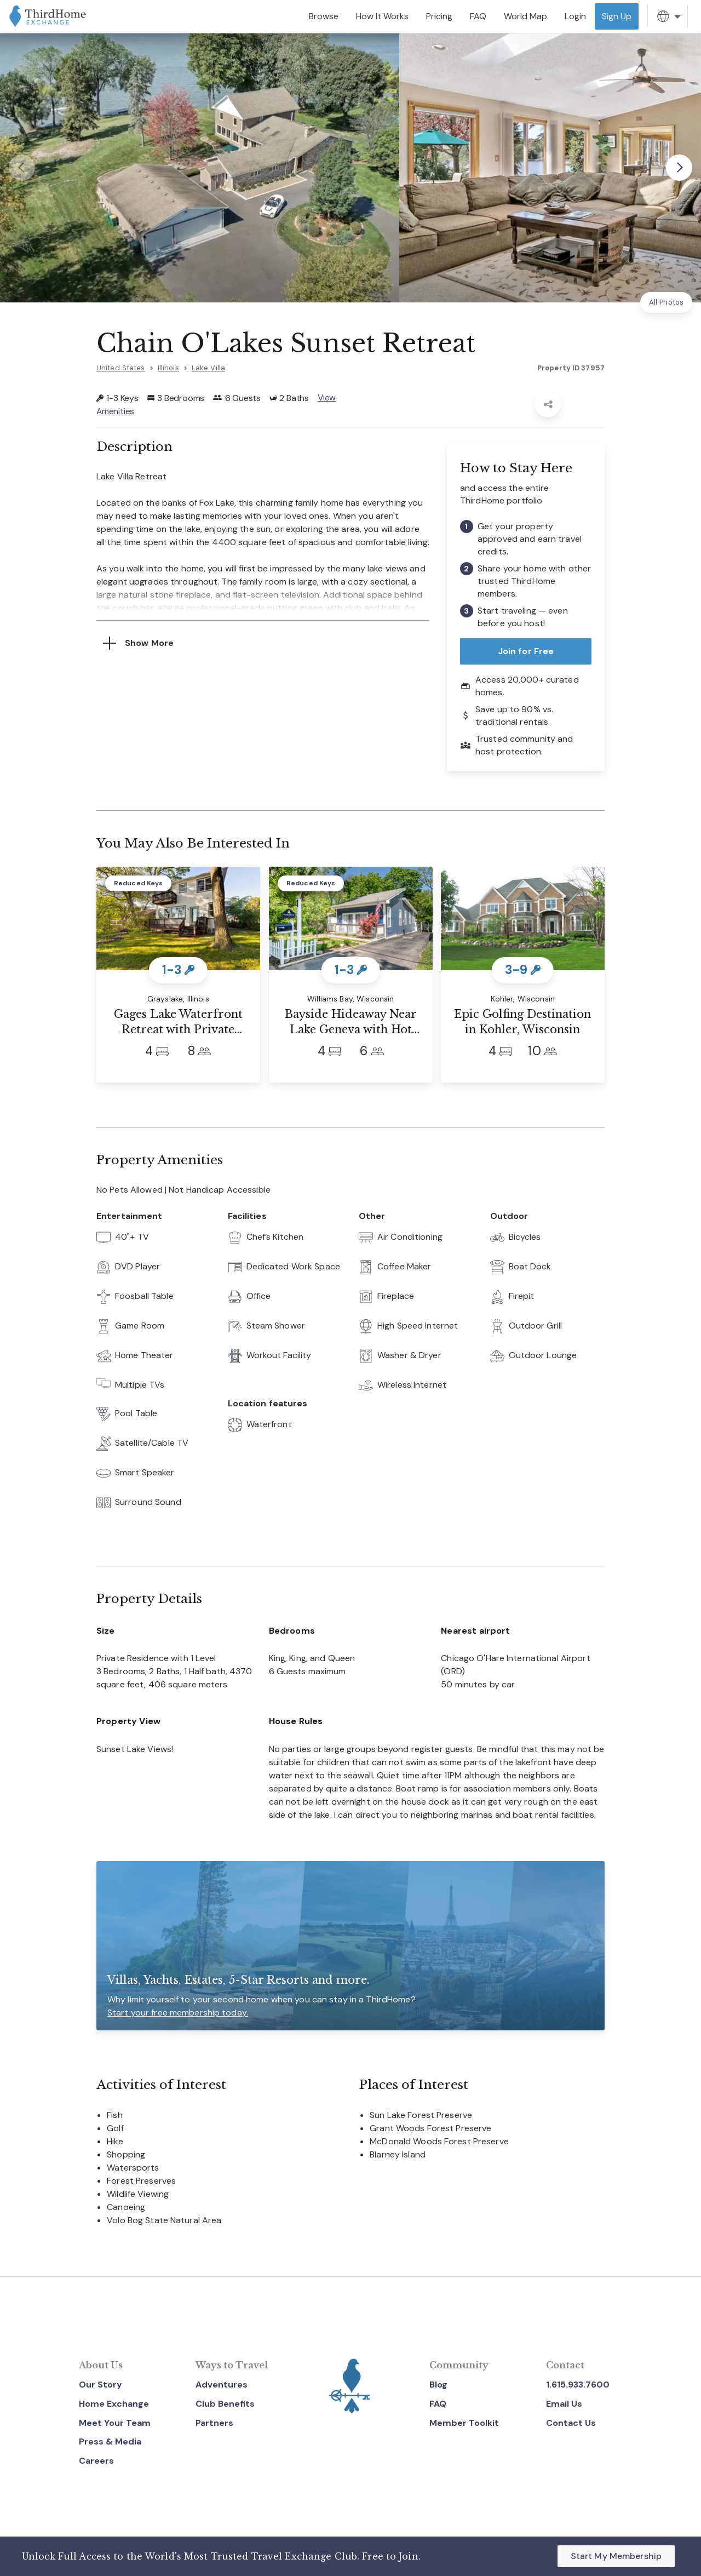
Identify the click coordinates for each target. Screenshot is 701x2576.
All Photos (666, 302)
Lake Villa (208, 368)
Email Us (564, 2403)
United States (120, 368)
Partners (214, 2423)
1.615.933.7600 (578, 2384)
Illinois (168, 368)
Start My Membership (616, 2556)
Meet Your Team (115, 2423)
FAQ (437, 2403)
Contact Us (571, 2423)
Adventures (222, 2384)
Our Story (100, 2384)
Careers (96, 2460)
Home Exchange (114, 2403)
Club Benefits (225, 2403)
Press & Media (110, 2441)
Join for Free (526, 651)
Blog (438, 2384)
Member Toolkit (464, 2423)
